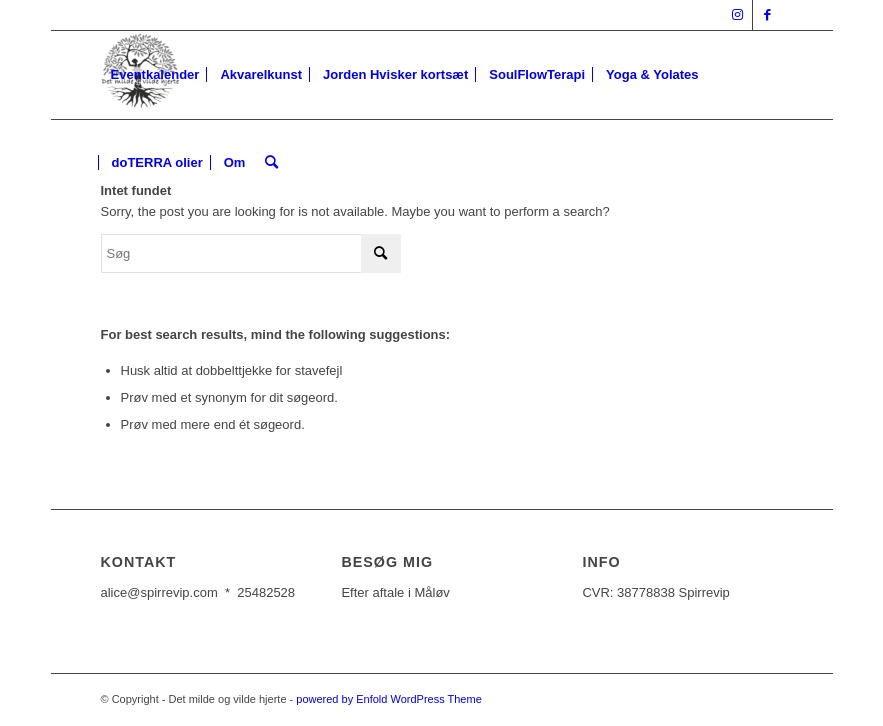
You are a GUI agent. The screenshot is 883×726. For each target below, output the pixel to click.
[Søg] (271, 163)
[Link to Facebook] (768, 15)
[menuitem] (155, 75)
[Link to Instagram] (737, 15)
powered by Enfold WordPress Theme (388, 699)
